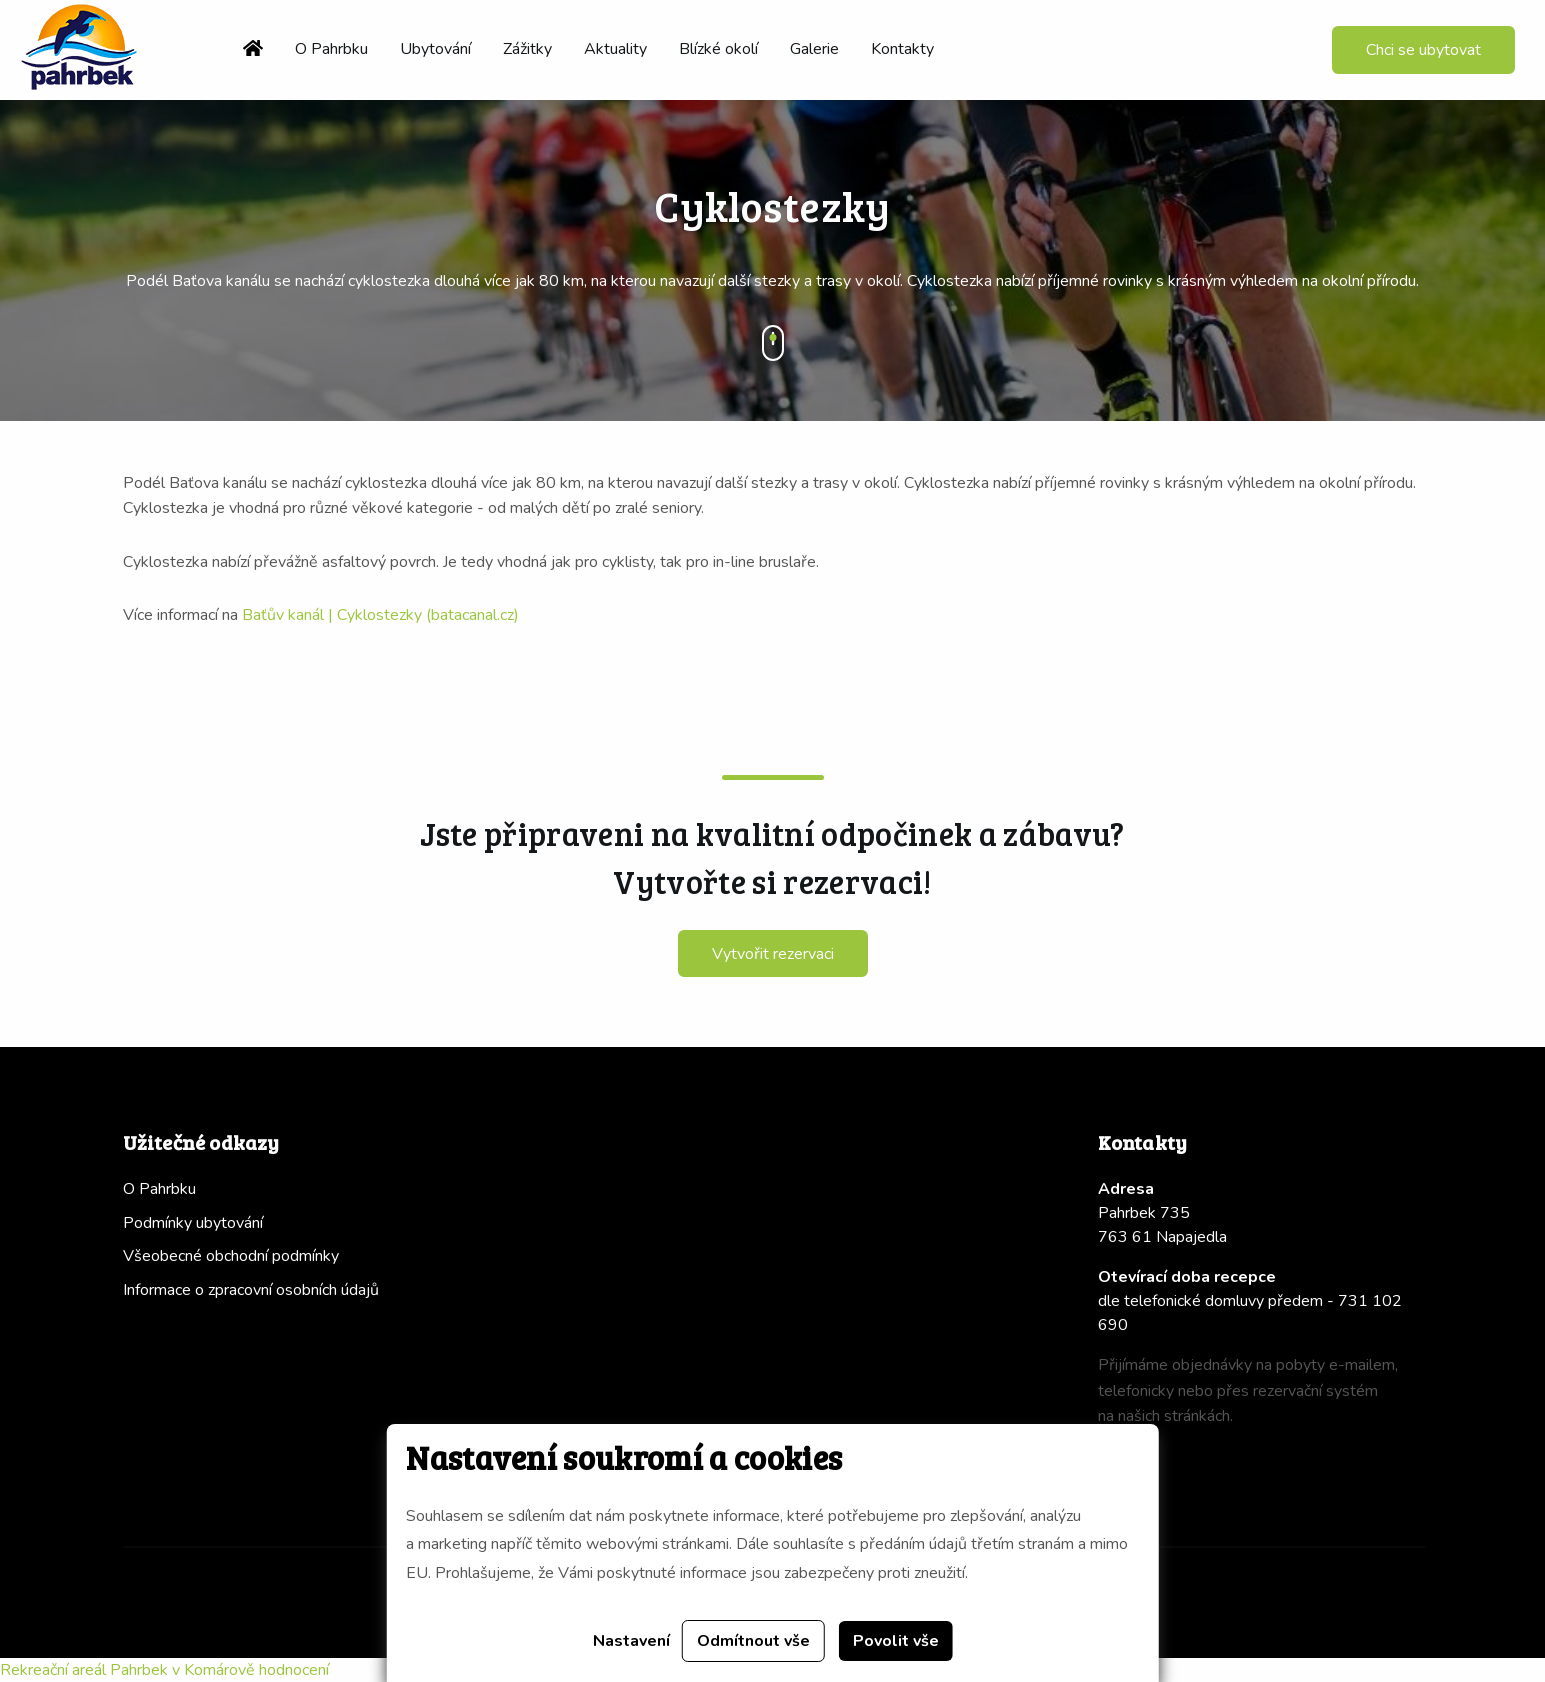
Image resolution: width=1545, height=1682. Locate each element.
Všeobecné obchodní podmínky (231, 1256)
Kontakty (902, 49)
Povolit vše (896, 1641)
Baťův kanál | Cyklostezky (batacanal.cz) (380, 615)
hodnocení (294, 1670)
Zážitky (527, 49)
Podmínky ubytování (193, 1223)
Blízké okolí (718, 49)
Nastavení (631, 1641)
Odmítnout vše (753, 1641)
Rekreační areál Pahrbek (84, 1670)
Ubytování (435, 49)
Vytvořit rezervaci (773, 954)
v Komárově (213, 1670)
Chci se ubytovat (1423, 50)
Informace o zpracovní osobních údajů (251, 1290)
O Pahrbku (331, 49)
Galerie (814, 49)
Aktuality (615, 49)
